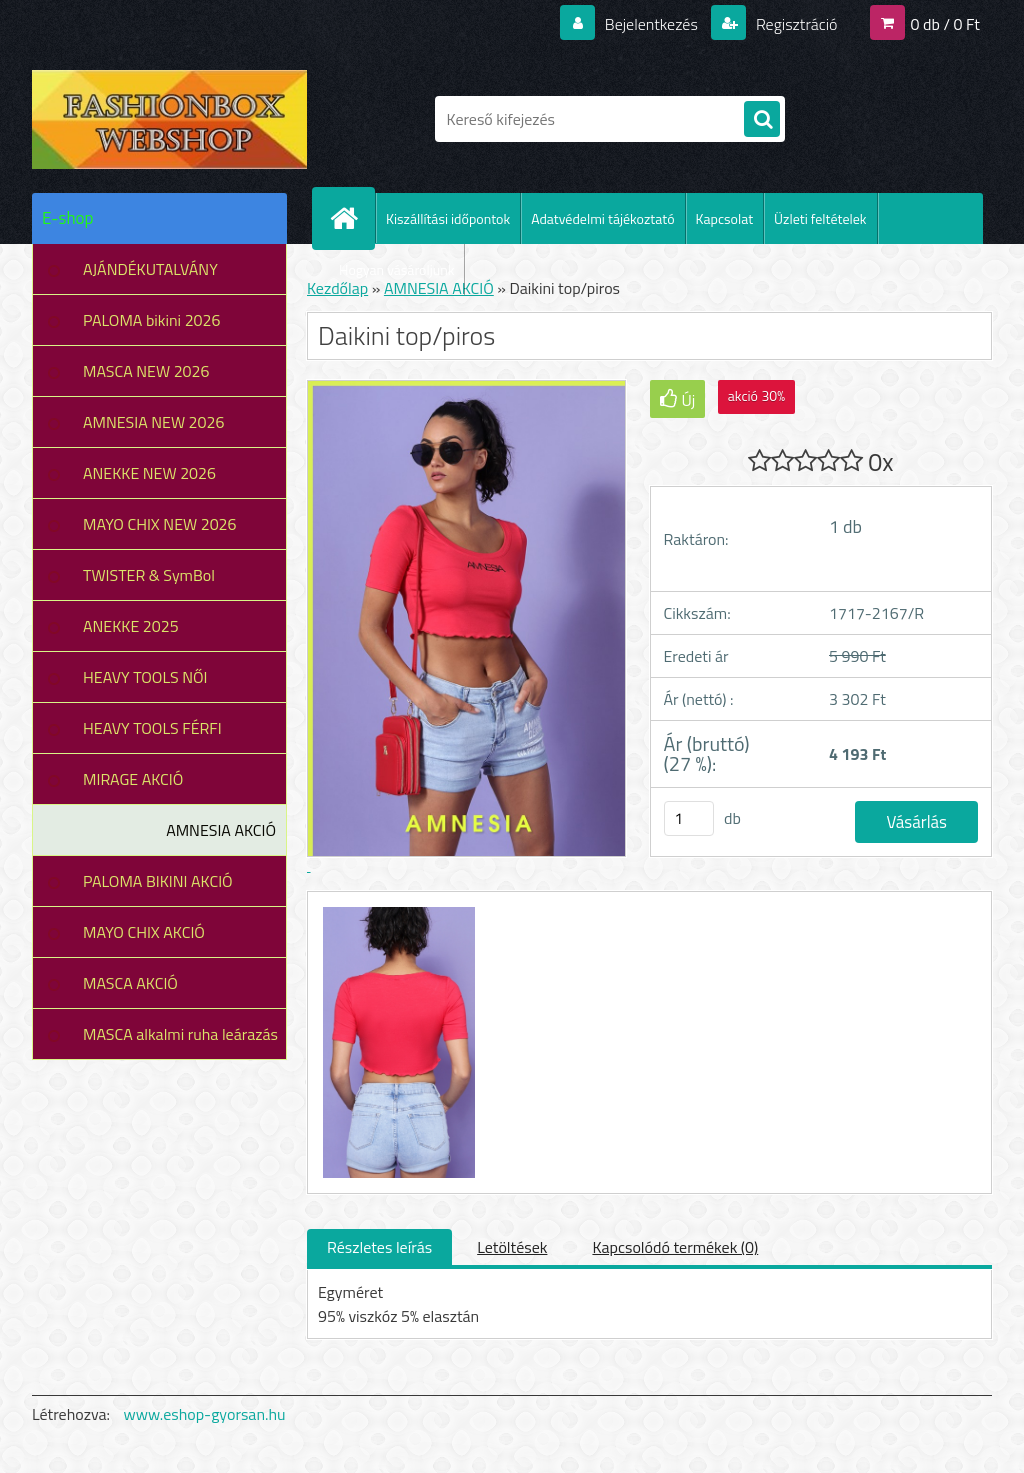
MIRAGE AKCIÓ (133, 779)
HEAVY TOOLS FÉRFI (152, 728)
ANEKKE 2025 (131, 626)
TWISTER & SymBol (149, 575)
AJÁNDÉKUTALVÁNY (150, 269)
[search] (762, 120)
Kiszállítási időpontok (448, 218)
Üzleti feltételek (820, 218)
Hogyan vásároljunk (396, 269)
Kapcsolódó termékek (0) (675, 1247)
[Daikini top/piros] (396, 910)
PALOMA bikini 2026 (151, 320)
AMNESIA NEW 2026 (153, 422)
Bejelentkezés (651, 24)
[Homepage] (352, 218)
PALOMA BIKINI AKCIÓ (158, 881)
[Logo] (169, 119)
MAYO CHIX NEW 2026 (160, 524)
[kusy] (689, 818)
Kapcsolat (725, 218)
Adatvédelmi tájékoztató (602, 218)
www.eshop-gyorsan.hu (205, 1414)
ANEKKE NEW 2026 (149, 473)
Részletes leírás (379, 1247)
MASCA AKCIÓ (130, 983)
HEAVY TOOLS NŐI (145, 677)
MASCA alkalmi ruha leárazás (180, 1034)
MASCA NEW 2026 (146, 371)
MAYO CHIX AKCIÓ (144, 932)
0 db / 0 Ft (945, 24)
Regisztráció (794, 24)
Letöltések (512, 1247)
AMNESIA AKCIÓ (221, 830)
